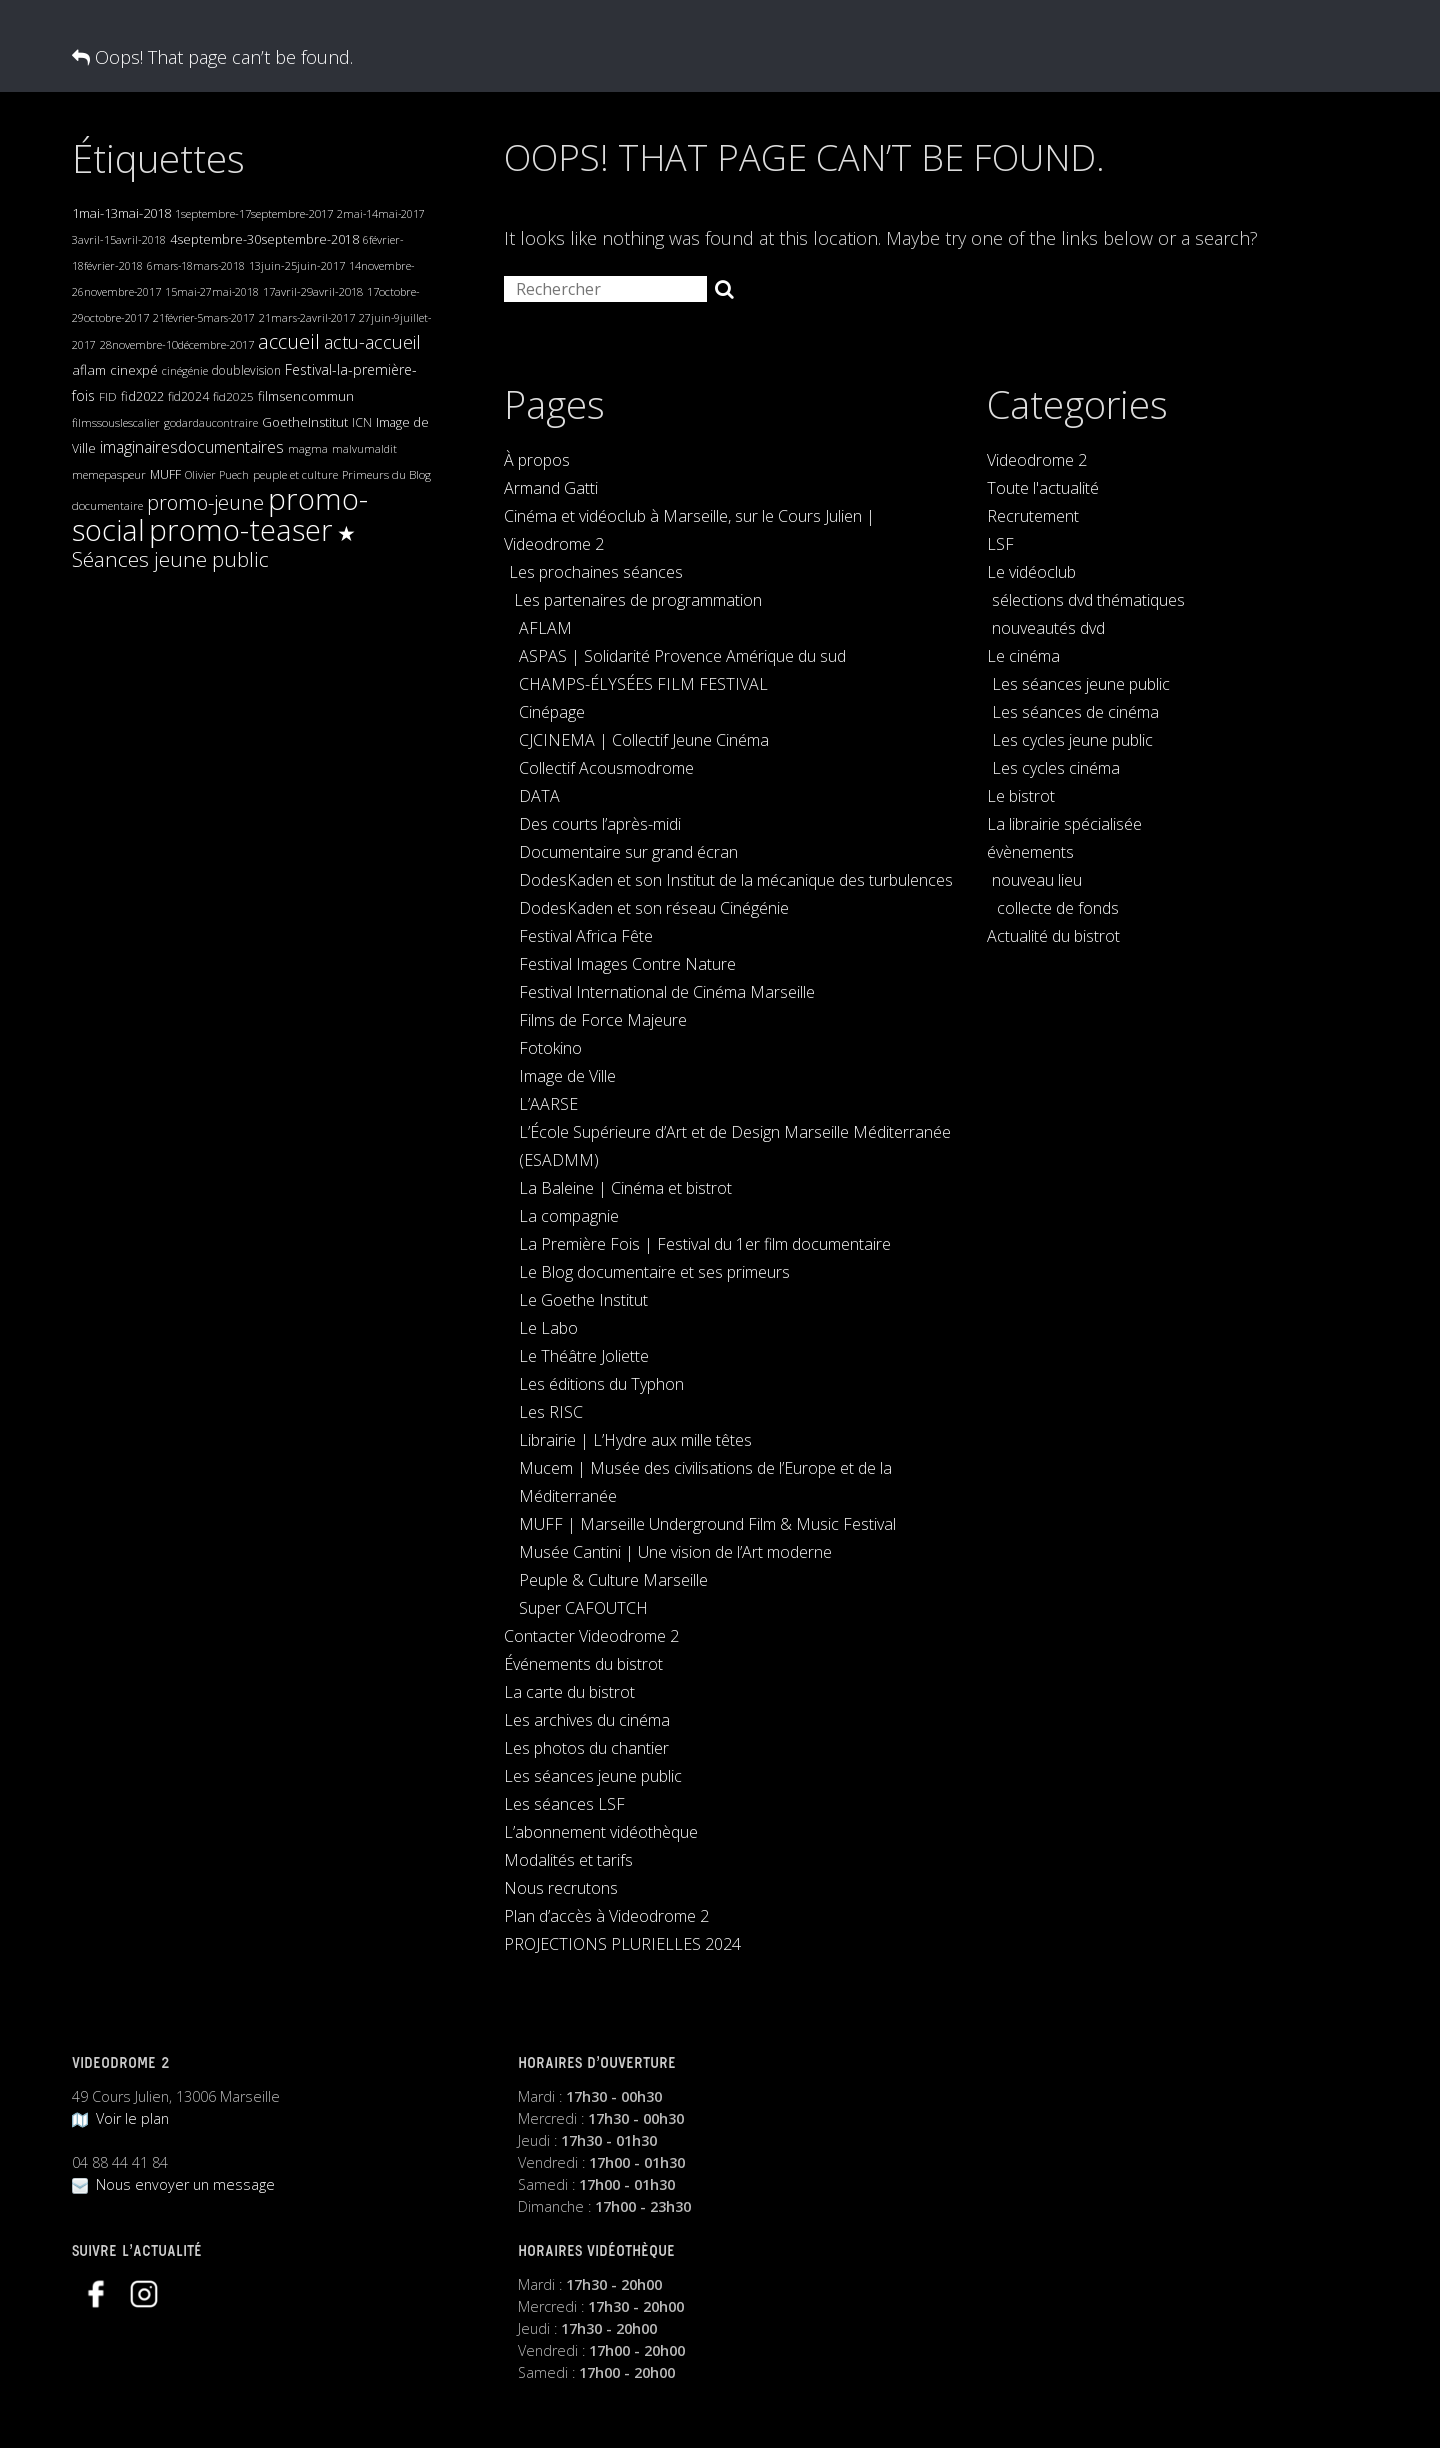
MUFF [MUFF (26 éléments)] (165, 474)
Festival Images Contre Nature (627, 964)
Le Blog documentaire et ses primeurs (654, 1272)
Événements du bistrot (583, 1664)
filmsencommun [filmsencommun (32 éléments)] (306, 396)
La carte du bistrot (569, 1692)
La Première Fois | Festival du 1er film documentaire (705, 1244)
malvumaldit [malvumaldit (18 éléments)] (364, 448)
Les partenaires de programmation (638, 600)
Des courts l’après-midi (600, 824)
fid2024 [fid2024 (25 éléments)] (188, 396)
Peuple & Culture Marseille (613, 1580)
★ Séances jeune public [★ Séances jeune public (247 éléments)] (214, 546)
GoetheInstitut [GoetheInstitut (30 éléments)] (305, 422)
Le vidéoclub (1031, 572)
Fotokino (550, 1048)
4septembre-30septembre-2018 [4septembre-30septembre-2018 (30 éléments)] (264, 239)
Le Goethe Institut (583, 1300)
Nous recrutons (561, 1888)
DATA (539, 796)
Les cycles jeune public (1072, 740)
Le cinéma (1023, 656)
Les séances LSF (564, 1804)
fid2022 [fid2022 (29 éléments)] (142, 396)
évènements (1030, 852)
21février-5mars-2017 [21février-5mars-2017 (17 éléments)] (204, 318)
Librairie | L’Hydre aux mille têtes (635, 1440)
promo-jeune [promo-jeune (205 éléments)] (205, 502)
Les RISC (551, 1412)
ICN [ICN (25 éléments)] (362, 422)
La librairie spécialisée (1064, 824)
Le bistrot (1021, 796)
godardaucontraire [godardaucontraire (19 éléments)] (211, 422)
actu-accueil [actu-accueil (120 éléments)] (372, 342)
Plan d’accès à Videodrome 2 (606, 1916)
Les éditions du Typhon (601, 1384)
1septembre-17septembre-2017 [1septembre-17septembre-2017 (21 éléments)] (254, 213)
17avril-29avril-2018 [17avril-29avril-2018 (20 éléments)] (313, 291)
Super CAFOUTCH (583, 1608)
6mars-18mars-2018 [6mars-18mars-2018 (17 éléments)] (196, 266)
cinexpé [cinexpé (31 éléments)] (134, 370)
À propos (537, 460)
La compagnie (569, 1216)
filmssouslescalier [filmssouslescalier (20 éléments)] (116, 422)
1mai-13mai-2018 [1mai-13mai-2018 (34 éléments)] (121, 213)
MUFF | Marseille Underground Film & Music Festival (707, 1524)
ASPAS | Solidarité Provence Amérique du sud (682, 656)
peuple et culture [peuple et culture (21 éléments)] (295, 474)
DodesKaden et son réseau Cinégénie (654, 908)
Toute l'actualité (1043, 488)
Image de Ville (567, 1076)
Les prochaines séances (596, 572)
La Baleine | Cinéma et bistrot (625, 1188)
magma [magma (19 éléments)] (308, 448)
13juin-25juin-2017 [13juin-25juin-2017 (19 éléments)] (297, 265)
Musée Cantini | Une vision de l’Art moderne (675, 1552)
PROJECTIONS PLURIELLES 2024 (622, 1944)
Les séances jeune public (593, 1776)
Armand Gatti (551, 488)
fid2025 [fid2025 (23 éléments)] (233, 396)
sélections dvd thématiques (1088, 600)
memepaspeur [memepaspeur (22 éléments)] (109, 474)
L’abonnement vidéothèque (601, 1832)
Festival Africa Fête (586, 936)
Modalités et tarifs (568, 1860)
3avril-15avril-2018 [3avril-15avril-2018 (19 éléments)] (119, 239)
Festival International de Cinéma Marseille (667, 992)
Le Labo (548, 1328)
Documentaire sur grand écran (628, 852)
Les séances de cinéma (1075, 712)
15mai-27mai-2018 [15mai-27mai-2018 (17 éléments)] (212, 292)
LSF (1000, 544)
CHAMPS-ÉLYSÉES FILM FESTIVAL (643, 684)
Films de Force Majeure (603, 1020)
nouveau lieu (1037, 880)
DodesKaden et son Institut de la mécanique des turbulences (736, 880)
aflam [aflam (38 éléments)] (89, 369)
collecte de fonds (1058, 908)
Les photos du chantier (586, 1748)
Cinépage (552, 712)
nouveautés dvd (1048, 628)
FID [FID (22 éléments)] (108, 396)
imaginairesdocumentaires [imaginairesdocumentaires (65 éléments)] (192, 447)
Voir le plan (120, 2118)
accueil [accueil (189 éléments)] (289, 341)
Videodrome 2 (1037, 460)
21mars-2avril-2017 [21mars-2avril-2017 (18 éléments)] (307, 317)
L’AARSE (548, 1104)
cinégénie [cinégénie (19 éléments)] (185, 370)
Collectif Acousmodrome (606, 768)
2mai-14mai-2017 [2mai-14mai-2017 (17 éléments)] (381, 214)
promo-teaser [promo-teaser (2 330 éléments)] (241, 530)
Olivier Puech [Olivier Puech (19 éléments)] (217, 474)
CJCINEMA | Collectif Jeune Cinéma (644, 740)
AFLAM (545, 628)
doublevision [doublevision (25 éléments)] (246, 370)
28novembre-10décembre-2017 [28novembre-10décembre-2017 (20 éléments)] (177, 344)
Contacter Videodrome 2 (591, 1636)
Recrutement (1033, 516)
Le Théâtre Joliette (584, 1356)
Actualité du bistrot (1053, 936)
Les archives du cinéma (587, 1720)
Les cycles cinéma (1056, 768)
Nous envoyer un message (173, 2184)
